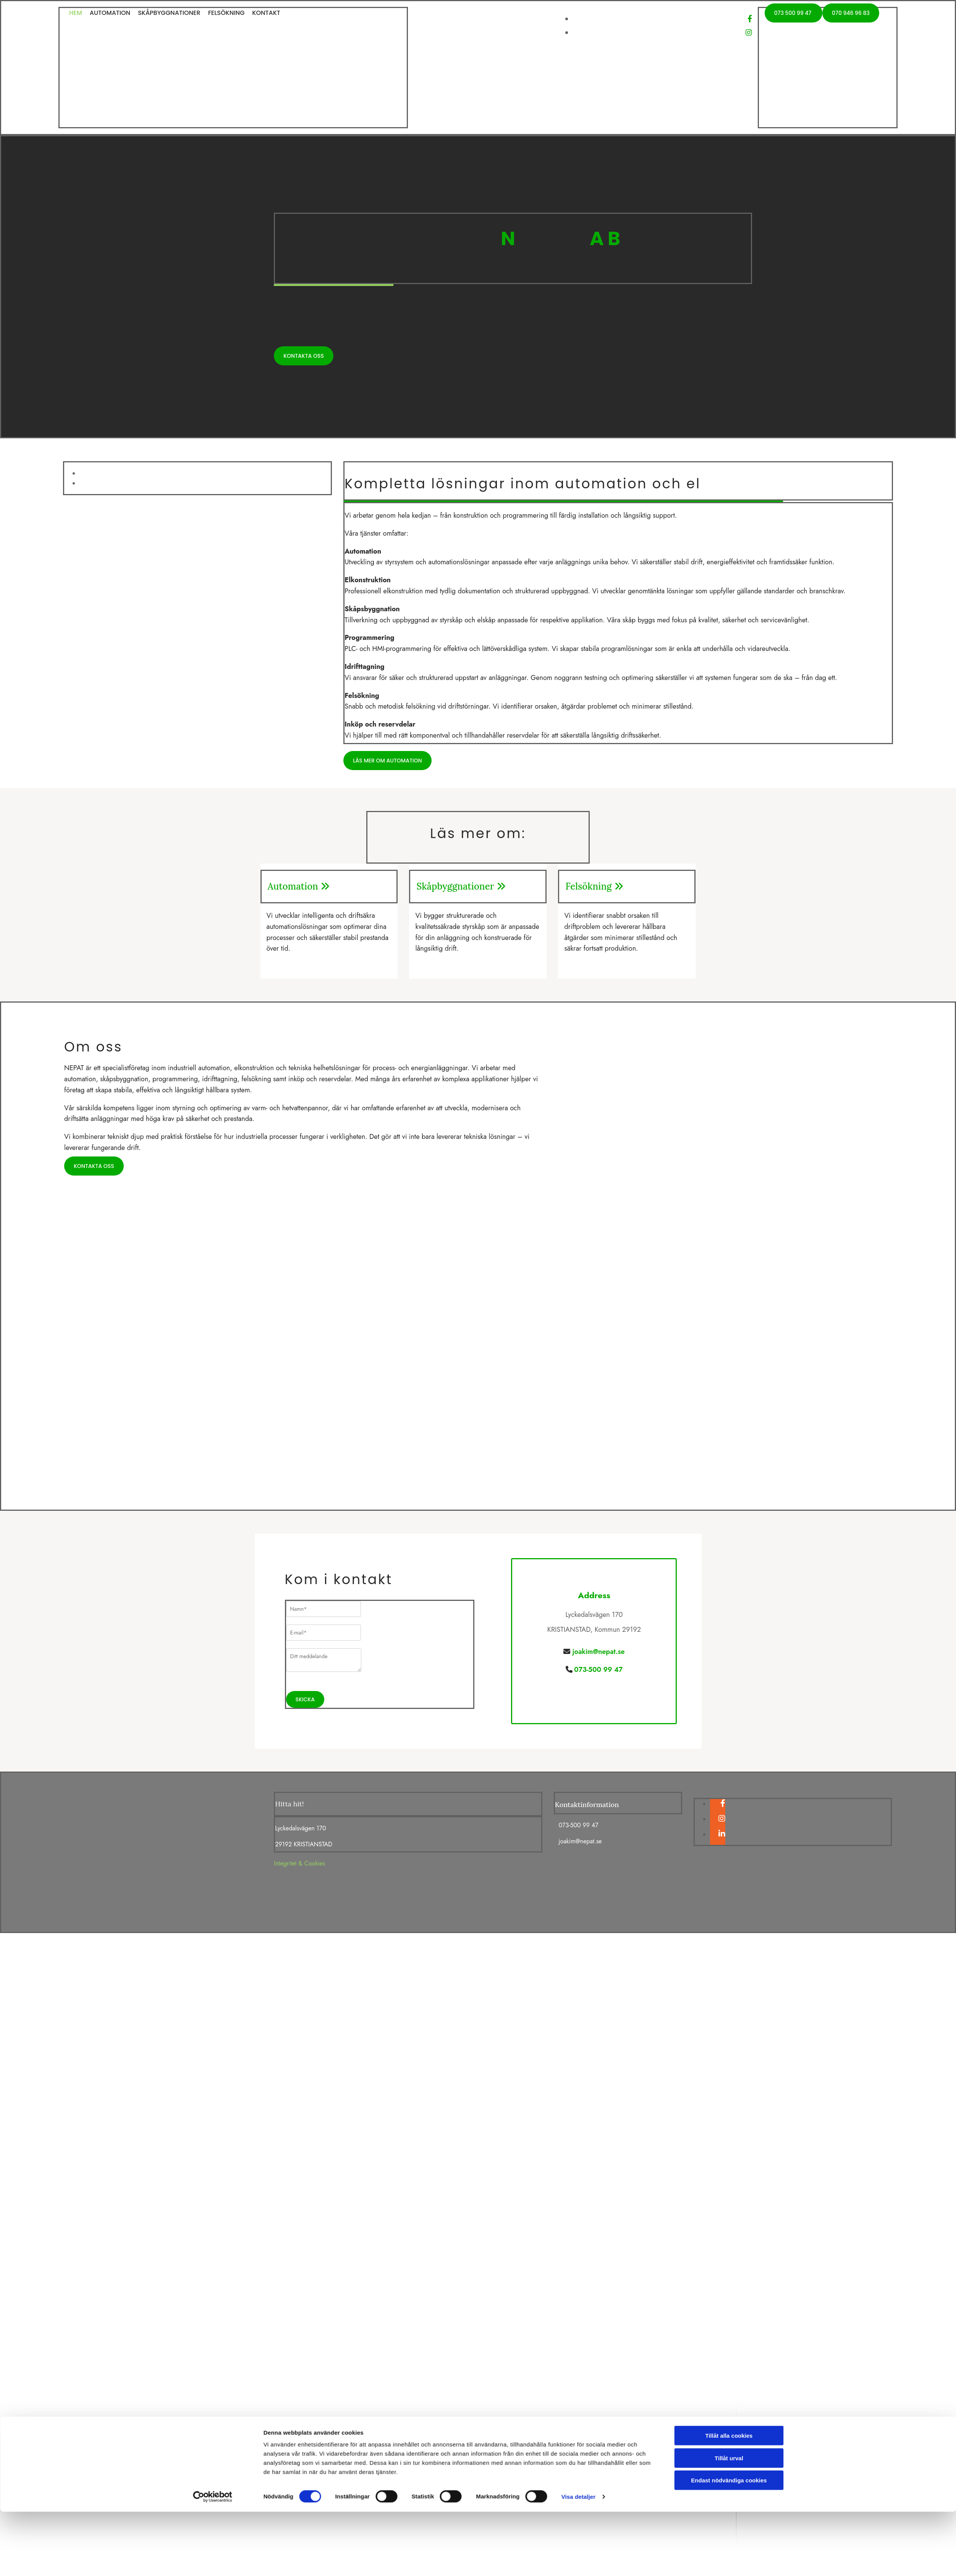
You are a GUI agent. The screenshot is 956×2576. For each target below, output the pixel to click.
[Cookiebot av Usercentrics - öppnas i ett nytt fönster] (212, 1383)
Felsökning (226, 13)
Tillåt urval (729, 1344)
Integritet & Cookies (299, 1863)
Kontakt (266, 13)
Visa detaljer (578, 1382)
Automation (110, 13)
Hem (75, 13)
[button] (793, 13)
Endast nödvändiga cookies (729, 1366)
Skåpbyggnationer (169, 13)
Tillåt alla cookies (729, 1321)
